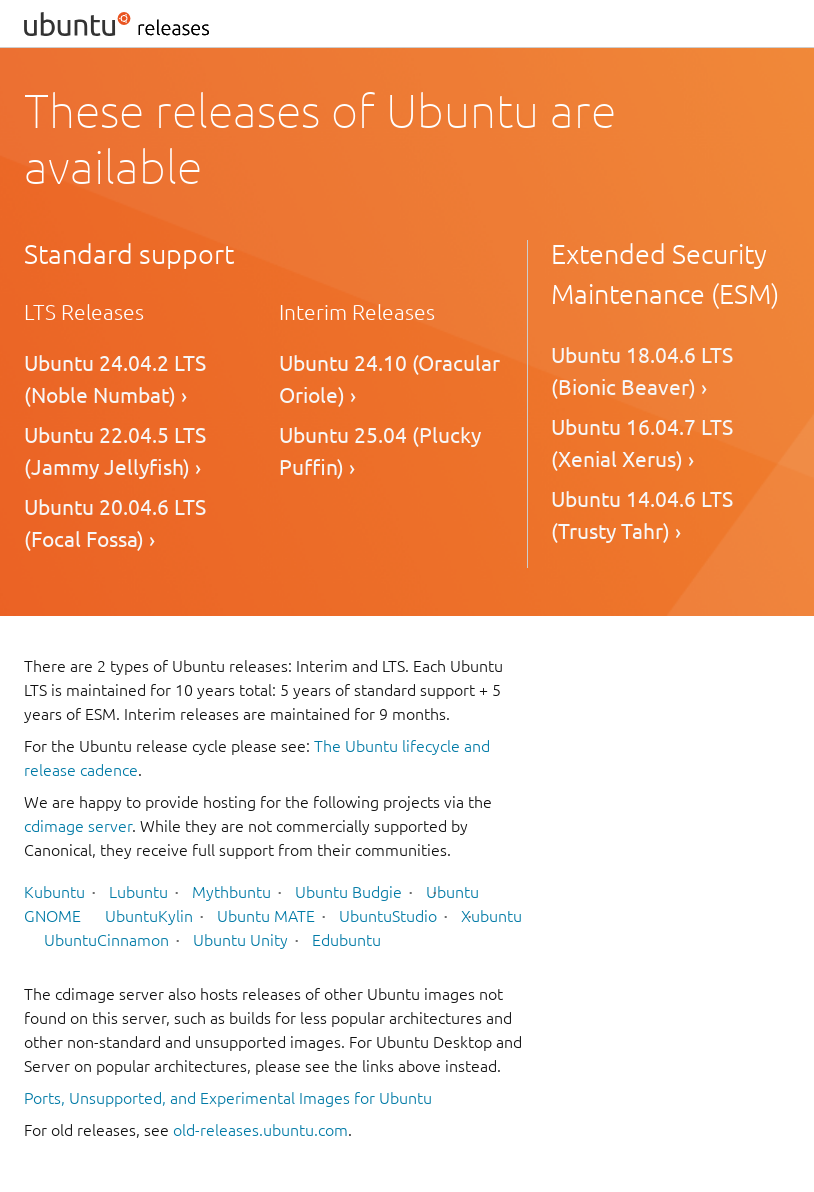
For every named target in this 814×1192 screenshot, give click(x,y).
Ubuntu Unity (240, 940)
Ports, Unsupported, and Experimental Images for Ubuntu (228, 1098)
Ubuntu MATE (266, 916)
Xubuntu (491, 916)
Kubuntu (54, 892)
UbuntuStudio (388, 916)
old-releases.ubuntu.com (260, 1130)
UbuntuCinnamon (106, 940)
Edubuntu (346, 940)
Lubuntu (138, 892)
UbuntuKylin (149, 916)
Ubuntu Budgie (348, 892)
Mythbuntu (231, 892)
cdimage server (78, 826)
